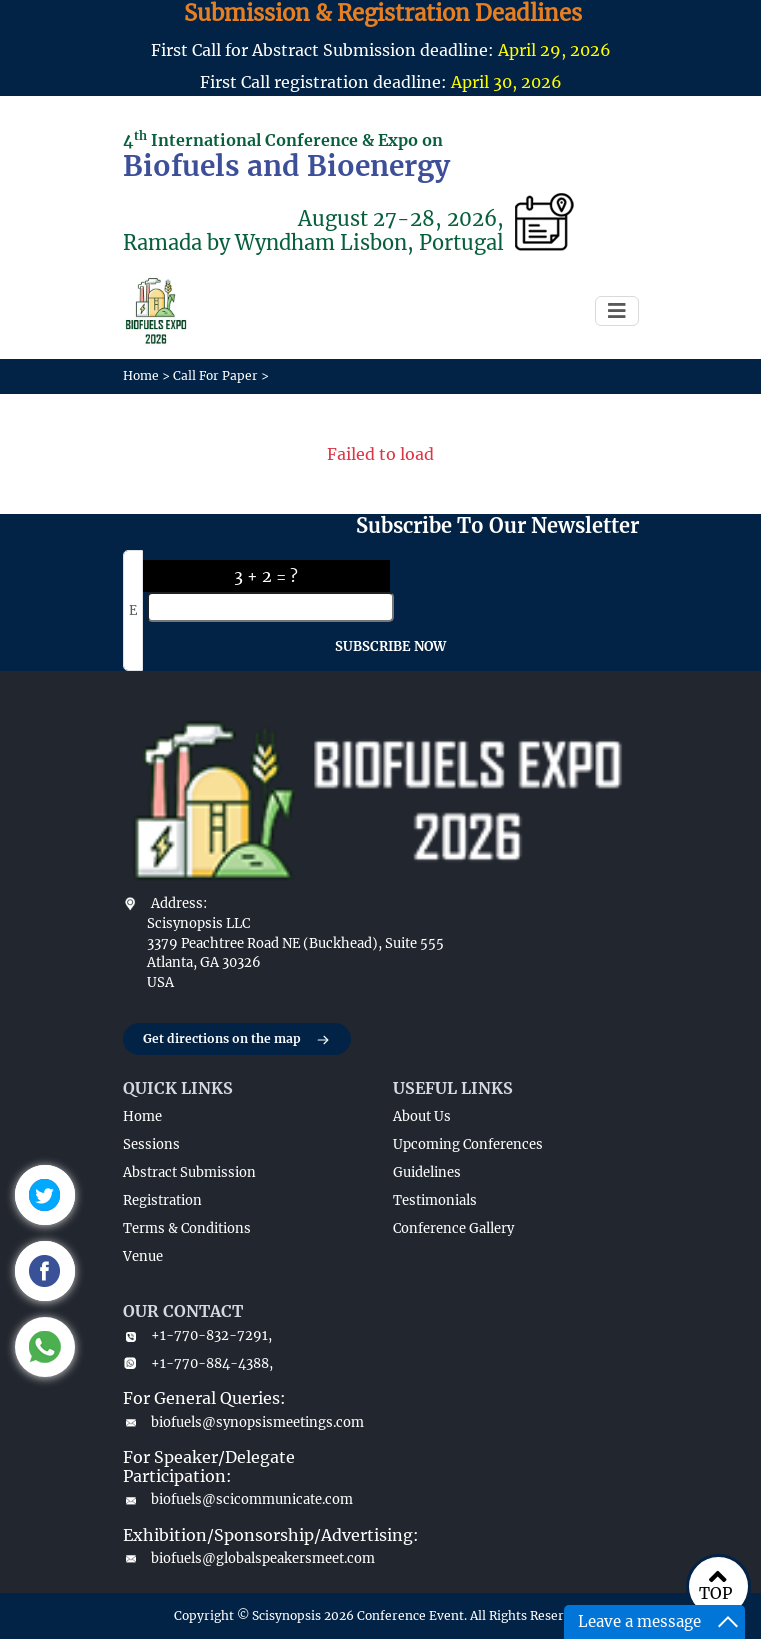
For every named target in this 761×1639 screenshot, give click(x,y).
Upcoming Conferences (468, 1144)
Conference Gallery (453, 1228)
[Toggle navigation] (617, 311)
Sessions (151, 1144)
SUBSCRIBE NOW (390, 646)
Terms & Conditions (187, 1228)
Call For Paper (215, 375)
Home (141, 375)
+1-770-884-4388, (198, 1363)
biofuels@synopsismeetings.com (243, 1422)
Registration (162, 1200)
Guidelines (427, 1172)
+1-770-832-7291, (197, 1335)
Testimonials (435, 1200)
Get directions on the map (237, 1040)
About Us (422, 1116)
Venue (143, 1256)
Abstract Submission (189, 1172)
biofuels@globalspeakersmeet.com (246, 1558)
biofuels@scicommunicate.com (238, 1499)
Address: (179, 903)
